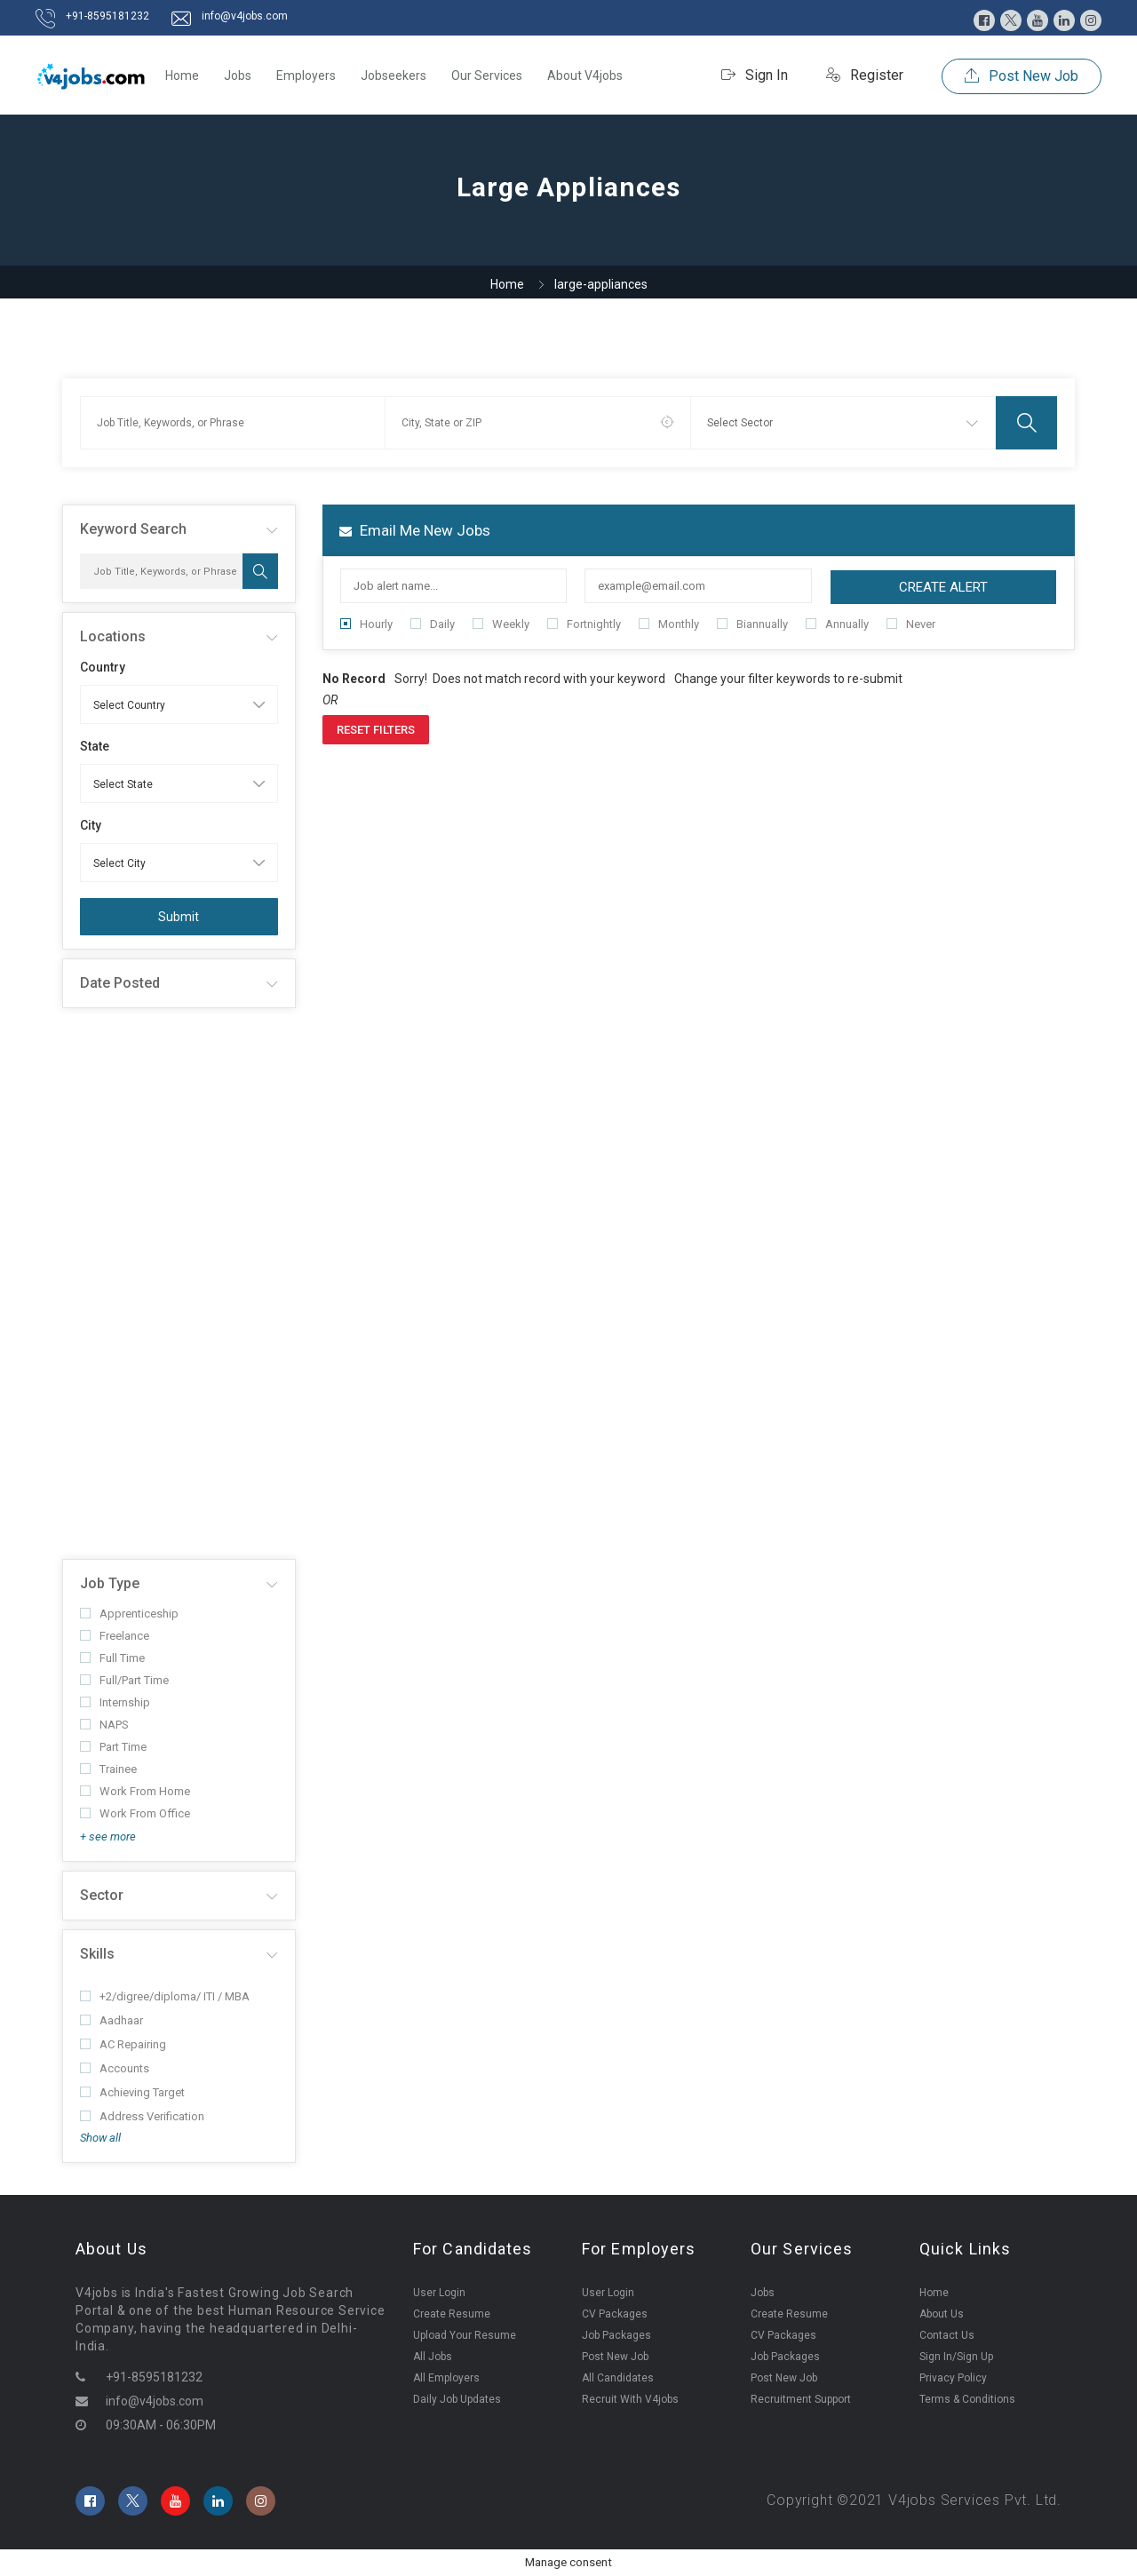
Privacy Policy (953, 2378)
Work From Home (135, 1791)
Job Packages (616, 2335)
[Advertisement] (179, 1283)
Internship (115, 1702)
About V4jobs (585, 75)
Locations (113, 636)
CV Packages (615, 2314)
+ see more (108, 1836)
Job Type (109, 1583)
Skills (97, 1953)
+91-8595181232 (107, 16)
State (94, 746)
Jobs (237, 75)
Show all (100, 2137)
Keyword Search (133, 529)
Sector (101, 1895)
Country (102, 667)
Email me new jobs (414, 530)
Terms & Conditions (967, 2399)
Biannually (752, 624)
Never (911, 624)
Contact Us (946, 2335)
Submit (178, 917)
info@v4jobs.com (245, 16)
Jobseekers (393, 75)
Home (182, 75)
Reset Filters (376, 729)
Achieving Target (132, 2092)
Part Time (113, 1747)
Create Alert (943, 587)
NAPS (104, 1724)
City (90, 825)
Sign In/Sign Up (956, 2356)
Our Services (486, 75)
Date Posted (120, 982)
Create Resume (451, 2314)
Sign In (754, 75)
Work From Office (135, 1813)
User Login (439, 2292)
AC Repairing (123, 2044)
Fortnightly (584, 624)
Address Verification (142, 2116)
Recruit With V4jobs (630, 2399)
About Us (941, 2314)
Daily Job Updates (457, 2399)
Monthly (669, 624)
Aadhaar (111, 2020)
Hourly (366, 624)
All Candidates (618, 2378)
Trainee (108, 1769)
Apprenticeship (129, 1613)
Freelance (114, 1636)
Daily (432, 624)
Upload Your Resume (464, 2335)
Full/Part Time (124, 1680)
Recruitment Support (801, 2399)
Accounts (114, 2068)
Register (864, 75)
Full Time (112, 1658)
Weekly (501, 624)
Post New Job (1021, 76)
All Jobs (432, 2356)
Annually (837, 624)
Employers (306, 75)
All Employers (446, 2378)
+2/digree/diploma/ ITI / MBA (165, 1996)
